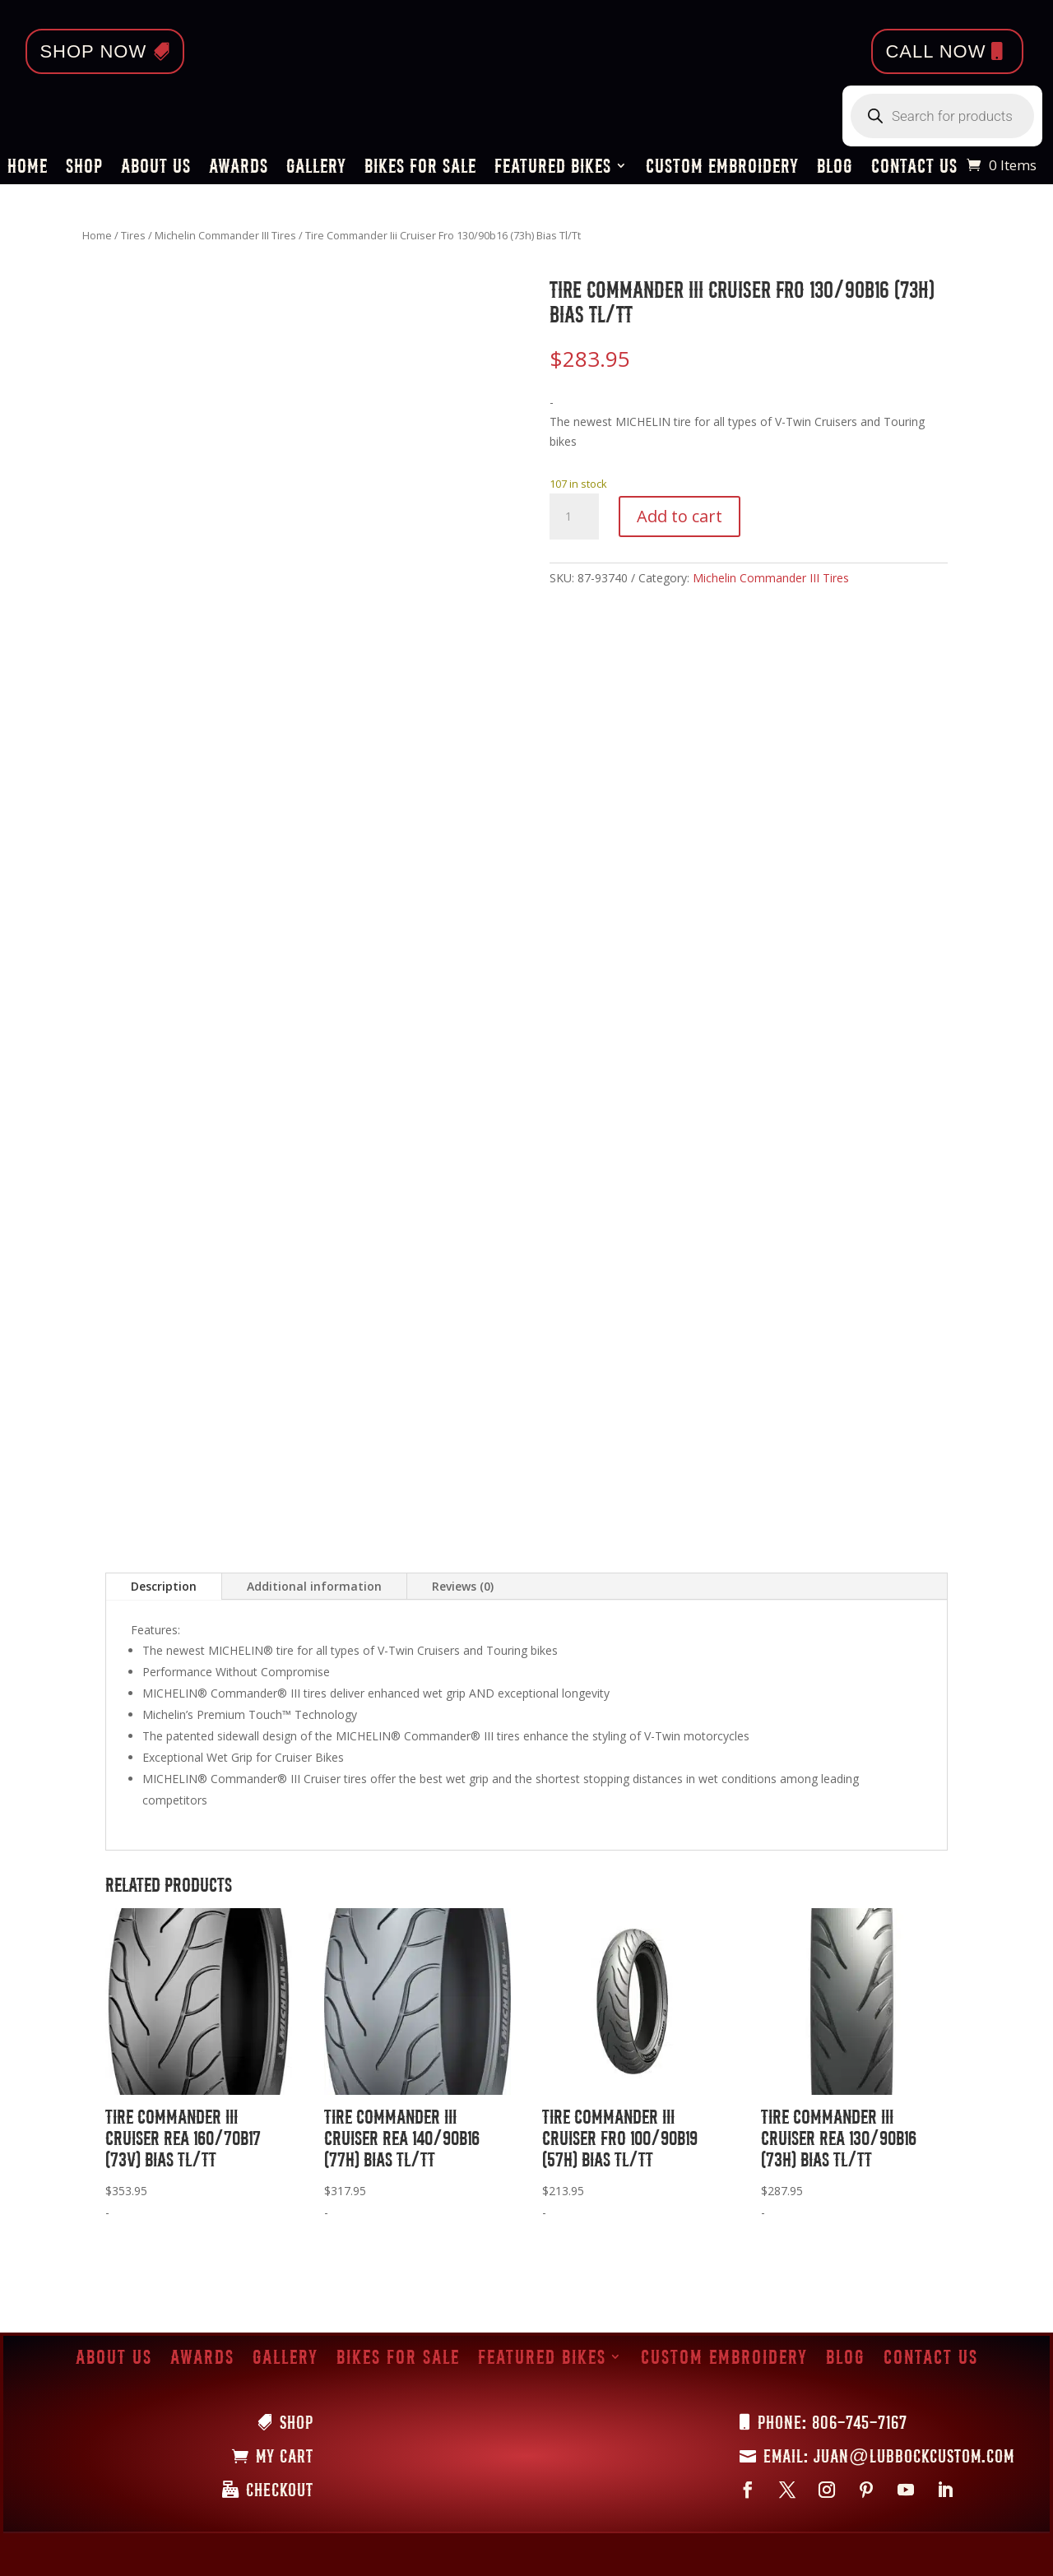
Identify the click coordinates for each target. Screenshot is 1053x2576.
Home (27, 168)
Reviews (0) (463, 1586)
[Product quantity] (574, 516)
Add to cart (679, 516)
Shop (84, 168)
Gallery (316, 168)
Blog (835, 168)
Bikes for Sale (420, 168)
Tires (133, 235)
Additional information (314, 1586)
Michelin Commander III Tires (225, 235)
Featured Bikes (552, 168)
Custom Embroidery (722, 168)
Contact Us (914, 168)
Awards (238, 168)
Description (164, 1586)
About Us (156, 168)
